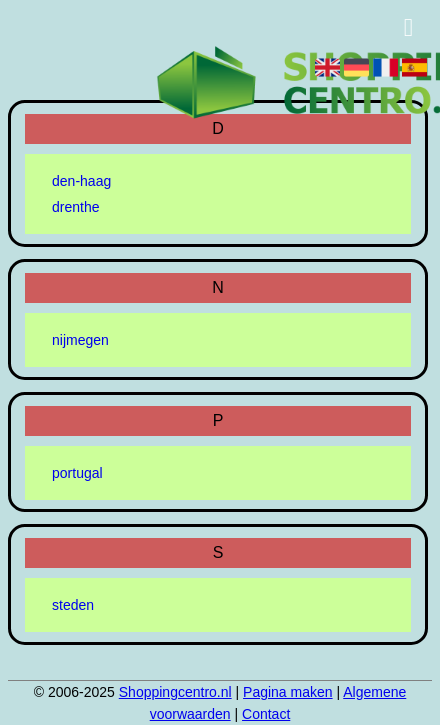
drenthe (75, 207)
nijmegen (80, 340)
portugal (77, 473)
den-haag (81, 181)
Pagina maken (288, 692)
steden (73, 605)
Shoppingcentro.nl (175, 692)
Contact (266, 714)
